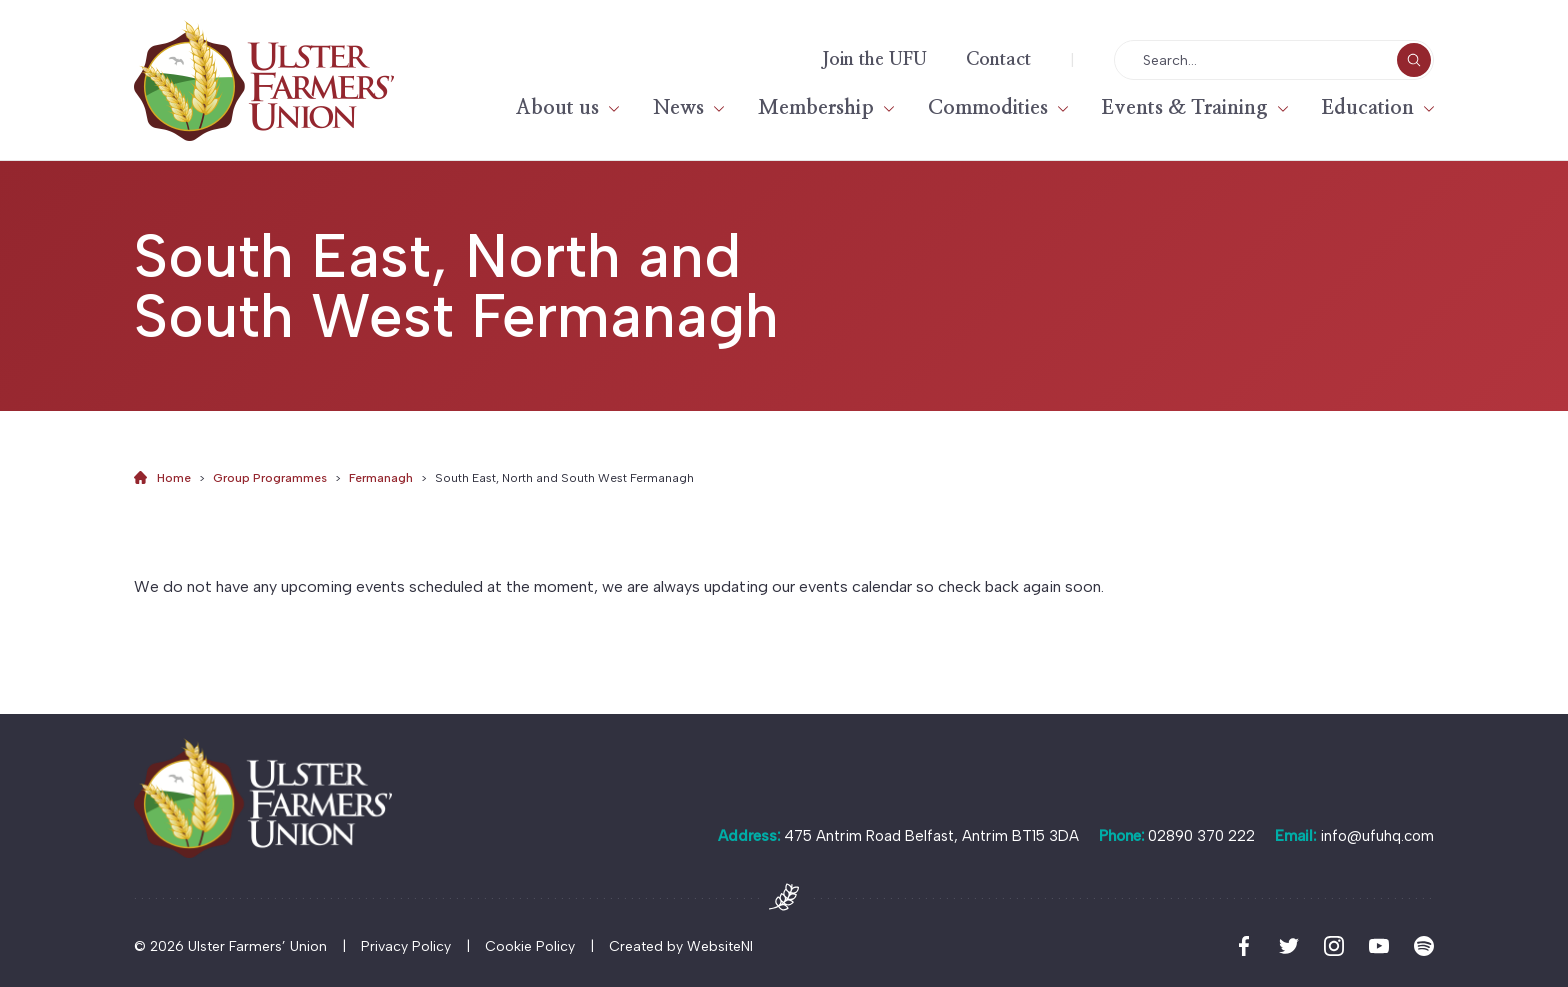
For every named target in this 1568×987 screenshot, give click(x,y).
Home (174, 478)
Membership (816, 108)
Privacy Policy (406, 946)
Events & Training (1185, 108)
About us (557, 108)
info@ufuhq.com (1377, 836)
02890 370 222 (1201, 836)
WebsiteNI (720, 946)
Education (1368, 108)
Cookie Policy (530, 946)
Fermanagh (381, 478)
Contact (998, 60)
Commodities (988, 108)
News (678, 108)
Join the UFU (874, 60)
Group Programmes (270, 478)
